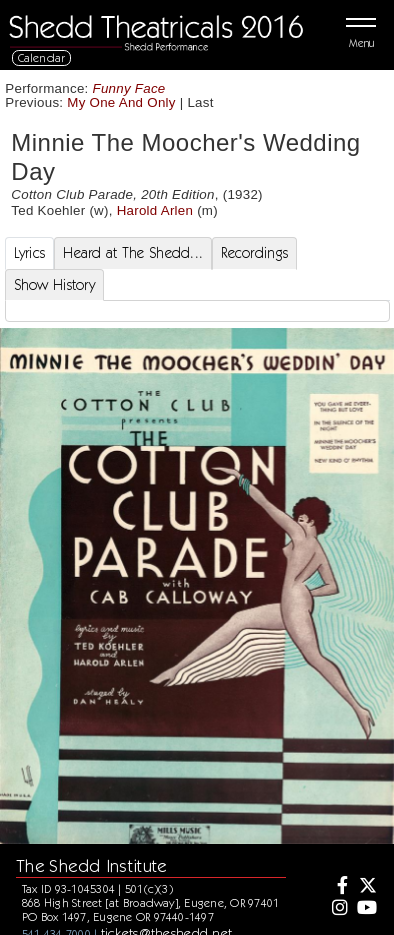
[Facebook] (338, 887)
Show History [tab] (54, 285)
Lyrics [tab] (30, 253)
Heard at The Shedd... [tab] (133, 253)
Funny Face (129, 88)
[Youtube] (366, 909)
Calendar (42, 57)
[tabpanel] (197, 311)
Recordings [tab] (254, 253)
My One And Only (121, 102)
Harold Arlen (155, 210)
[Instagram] (338, 909)
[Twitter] (366, 887)
